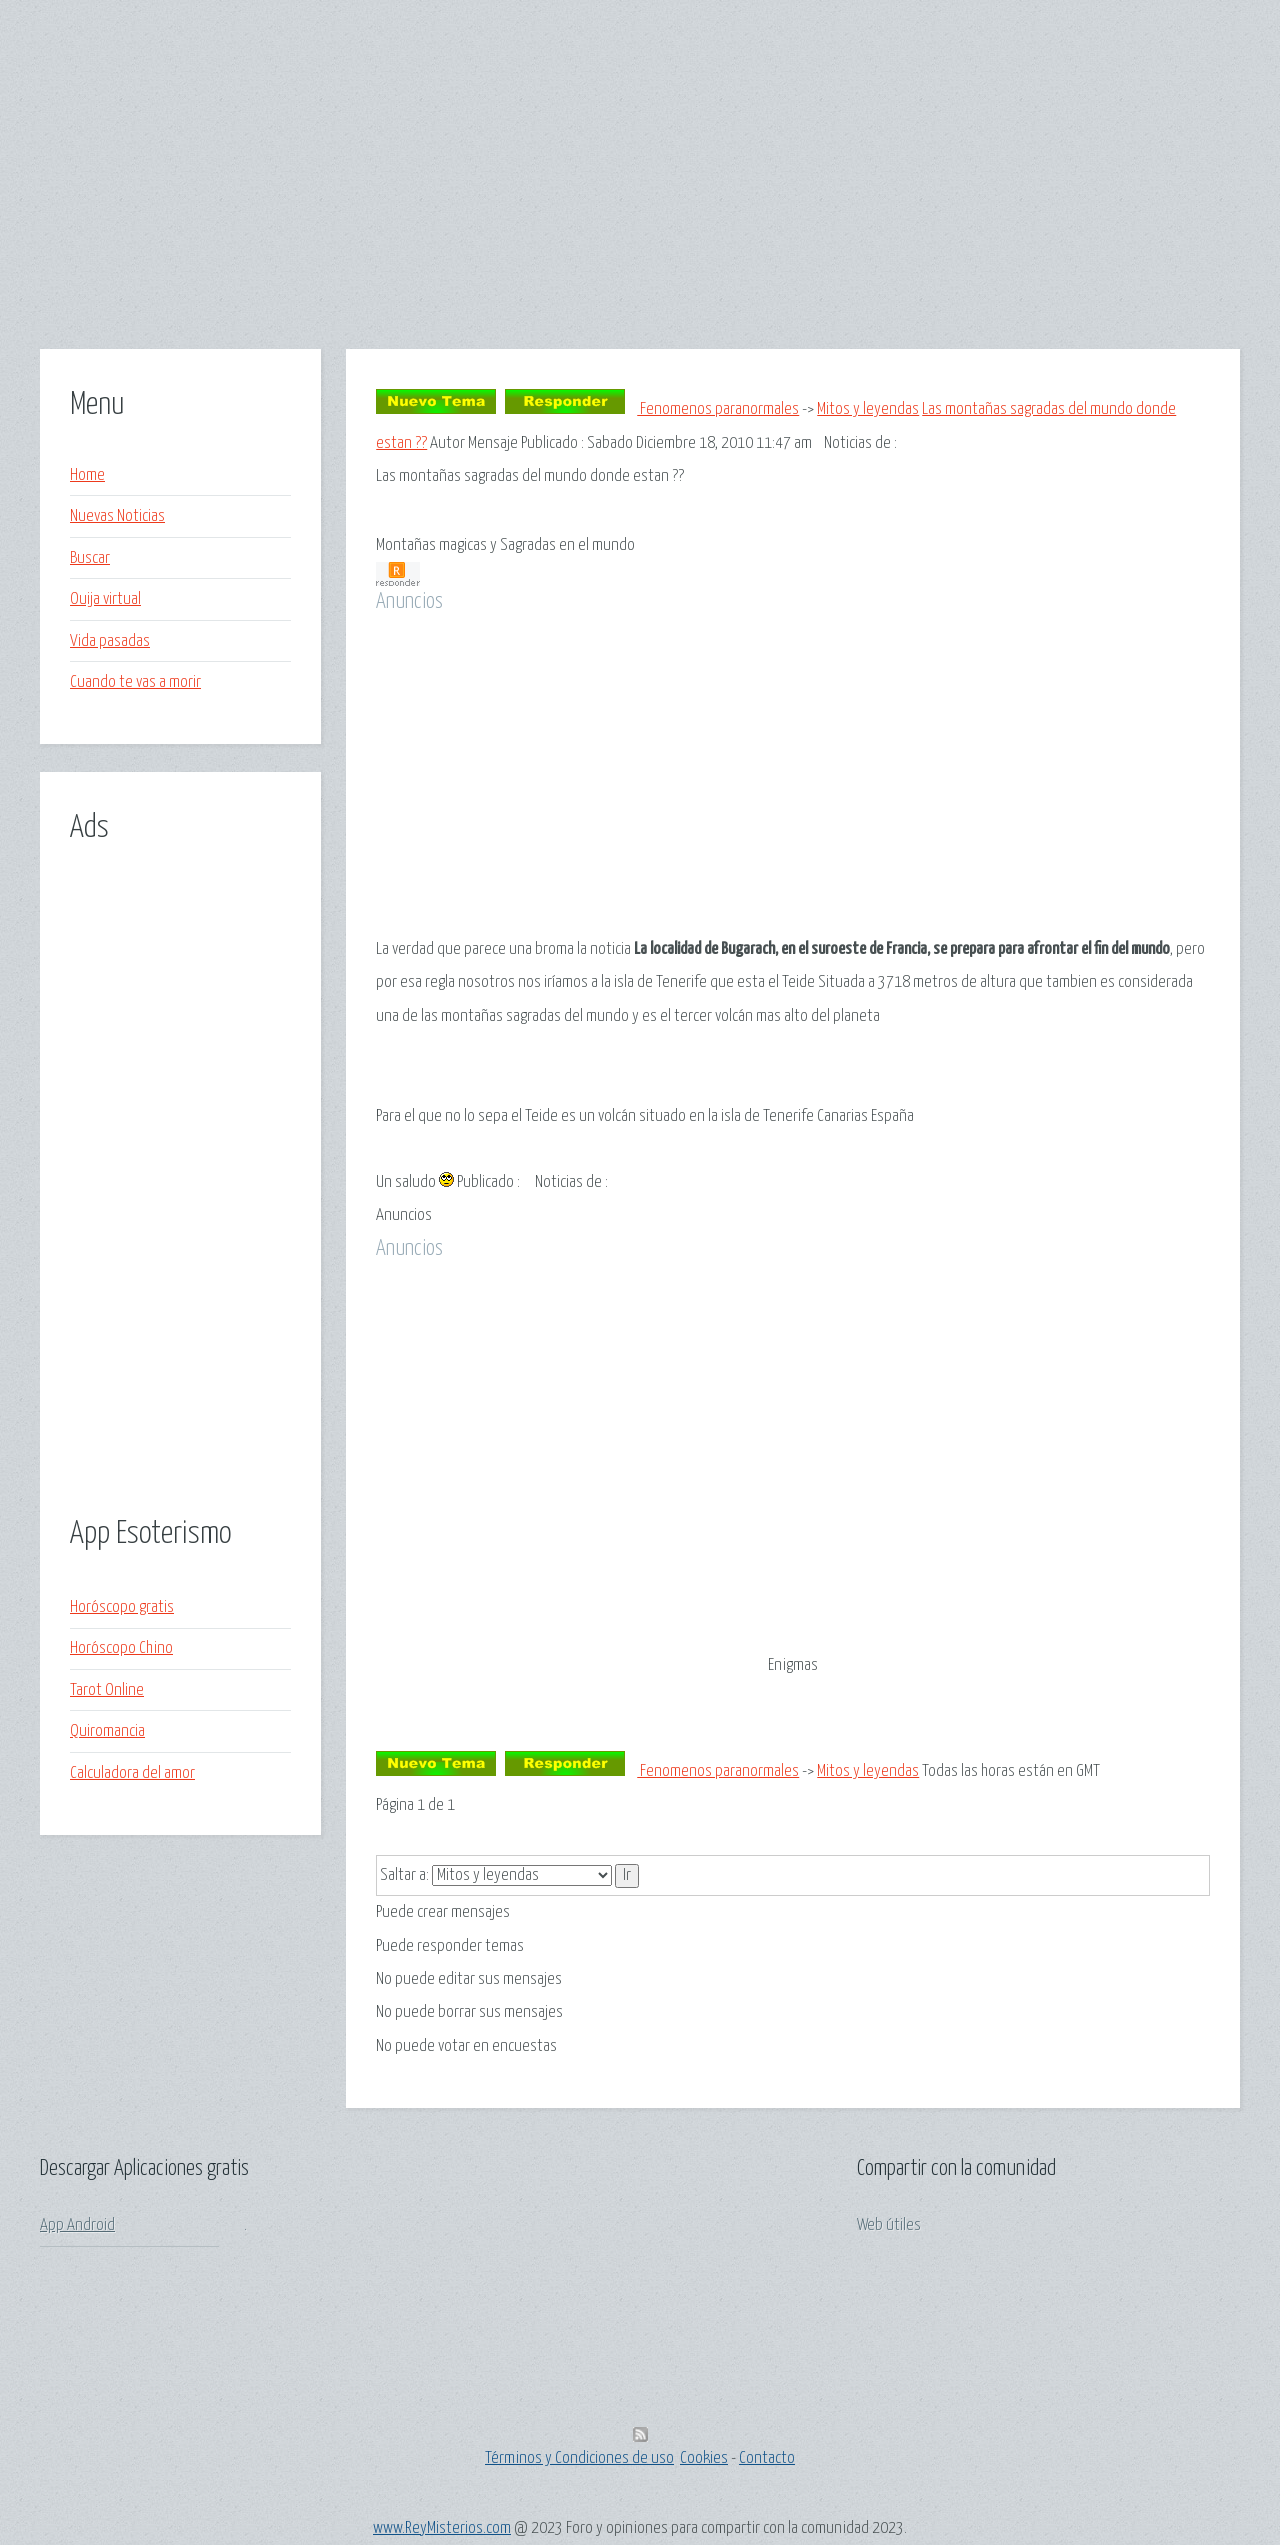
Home (87, 475)
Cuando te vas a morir (135, 682)
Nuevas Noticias (117, 516)
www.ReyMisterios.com (442, 2528)
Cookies (704, 2458)
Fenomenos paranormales (718, 409)
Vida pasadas (110, 641)
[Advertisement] (640, 209)
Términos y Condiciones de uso (579, 2458)
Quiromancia (107, 1731)
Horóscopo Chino (121, 1648)
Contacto (767, 2458)
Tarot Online (107, 1690)
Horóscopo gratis (122, 1607)
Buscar (90, 558)
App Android (77, 2225)
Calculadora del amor (132, 1773)
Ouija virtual (105, 599)
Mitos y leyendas (868, 409)
